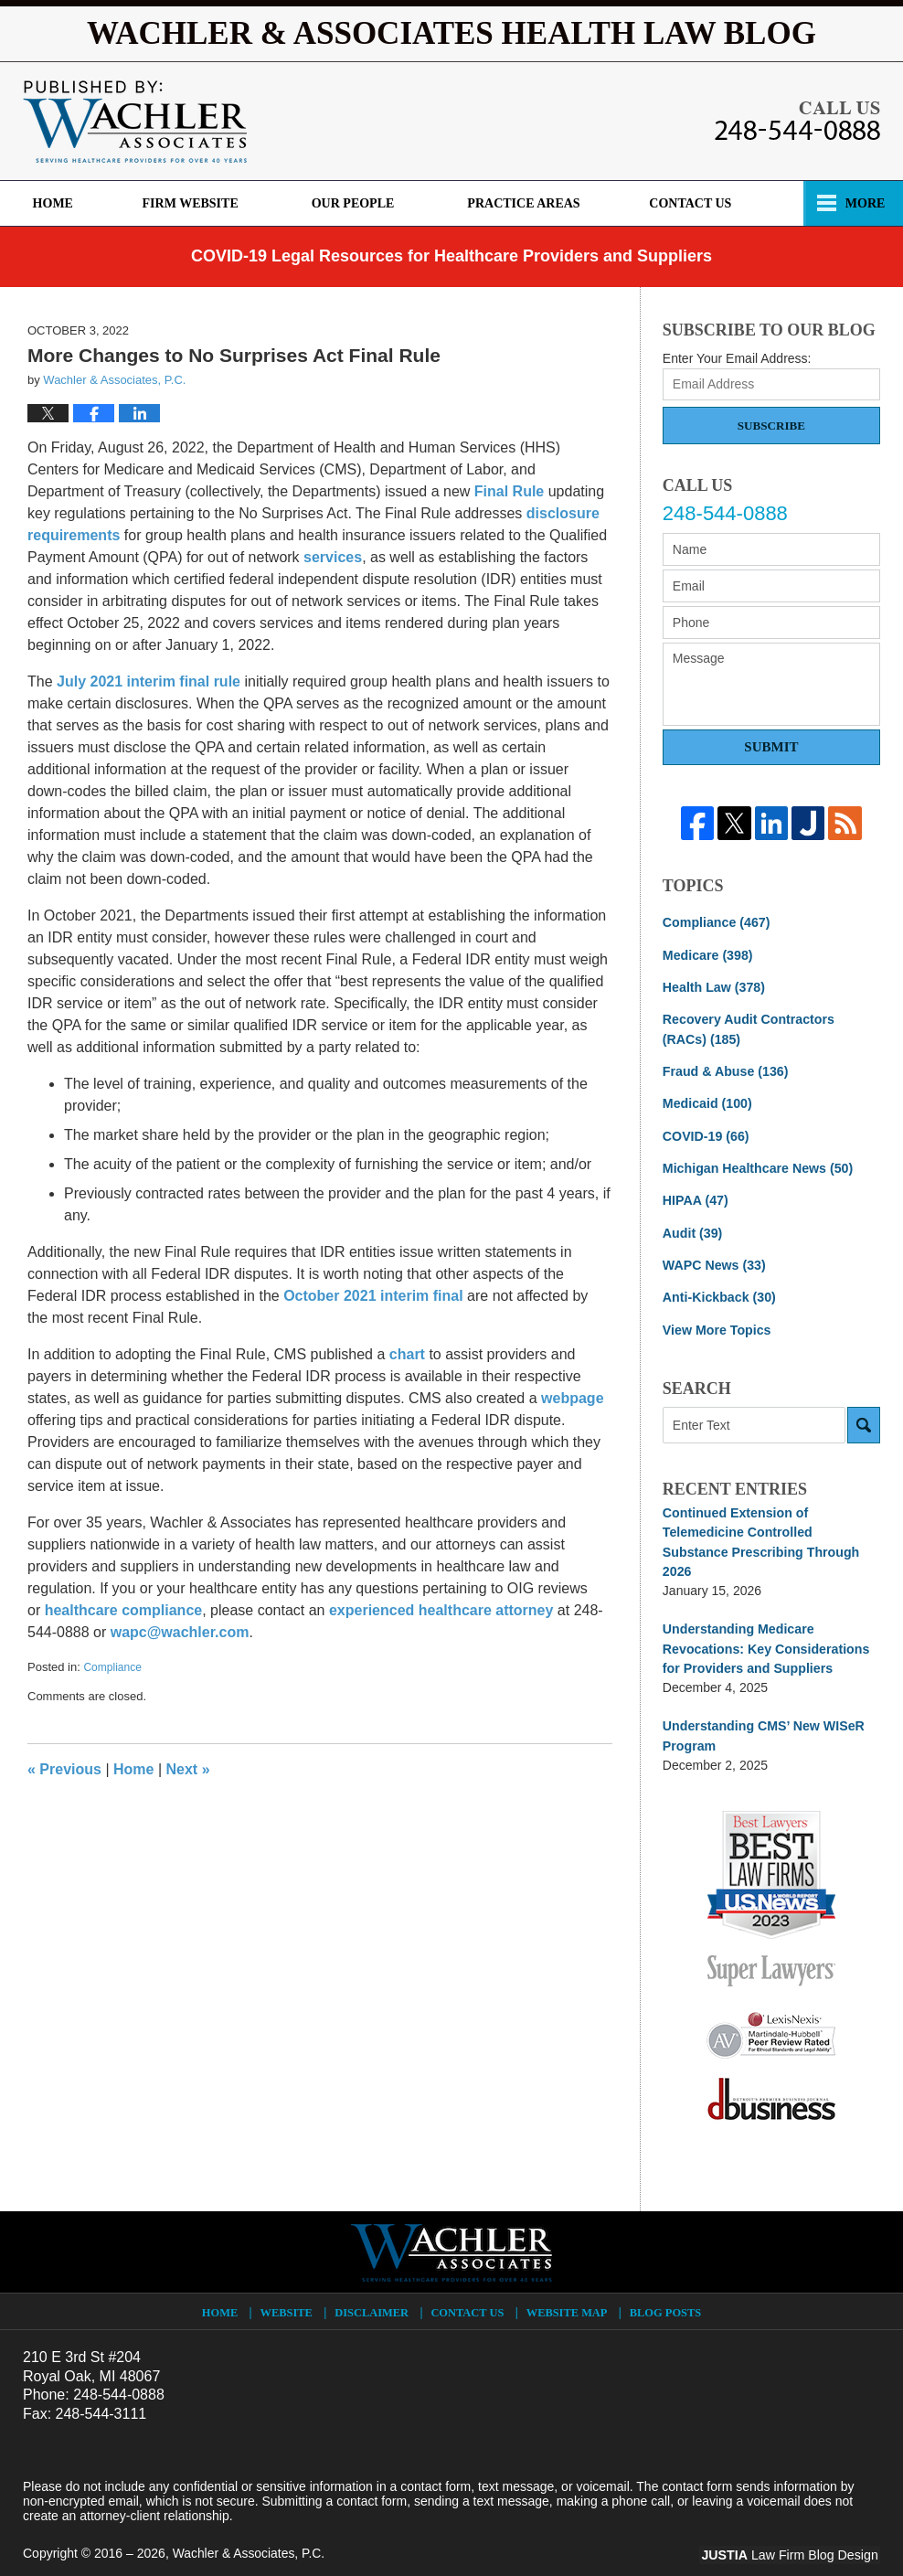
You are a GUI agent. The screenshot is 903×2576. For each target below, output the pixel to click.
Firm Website (198, 203)
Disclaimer (373, 2285)
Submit (771, 747)
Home (57, 203)
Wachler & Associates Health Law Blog (135, 121)
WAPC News (713, 1261)
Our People (361, 203)
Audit (692, 1229)
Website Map (567, 2285)
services (332, 557)
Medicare (707, 954)
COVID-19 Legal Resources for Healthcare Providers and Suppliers (451, 256)
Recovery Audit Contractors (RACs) (771, 1028)
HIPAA (695, 1197)
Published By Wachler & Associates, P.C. (797, 120)
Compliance (112, 1667)
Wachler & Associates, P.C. (249, 2527)
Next (188, 1769)
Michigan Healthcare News (756, 1165)
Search (863, 1420)
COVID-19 (705, 1133)
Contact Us (702, 203)
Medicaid (706, 1101)
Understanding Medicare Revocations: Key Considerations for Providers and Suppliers (764, 1623)
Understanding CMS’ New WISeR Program (762, 1710)
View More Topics (716, 1325)
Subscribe (771, 425)
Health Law (713, 986)
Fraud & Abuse (725, 1069)
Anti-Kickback (718, 1293)
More (863, 203)
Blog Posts (665, 2285)
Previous (64, 1769)
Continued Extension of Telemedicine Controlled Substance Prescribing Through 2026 (770, 1527)
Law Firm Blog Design (793, 2529)
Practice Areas (531, 203)
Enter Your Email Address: (737, 358)
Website (287, 2285)
